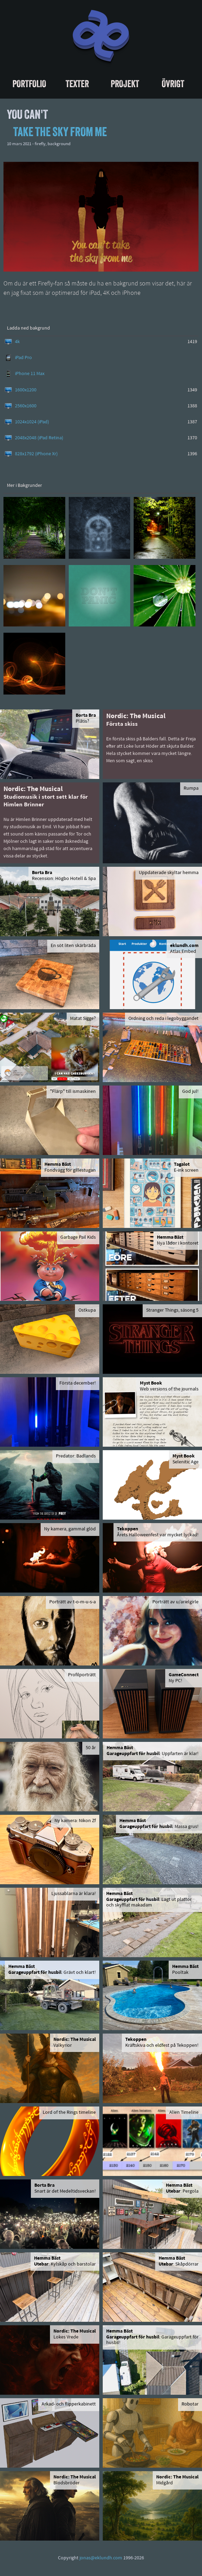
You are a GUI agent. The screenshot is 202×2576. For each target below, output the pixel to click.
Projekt (125, 83)
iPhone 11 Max (29, 373)
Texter (77, 83)
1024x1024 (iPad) (32, 422)
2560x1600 (25, 406)
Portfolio (29, 83)
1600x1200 (25, 390)
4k (17, 341)
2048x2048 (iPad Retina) (39, 438)
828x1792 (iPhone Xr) (36, 454)
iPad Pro (23, 357)
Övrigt (173, 83)
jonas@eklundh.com (100, 2558)
